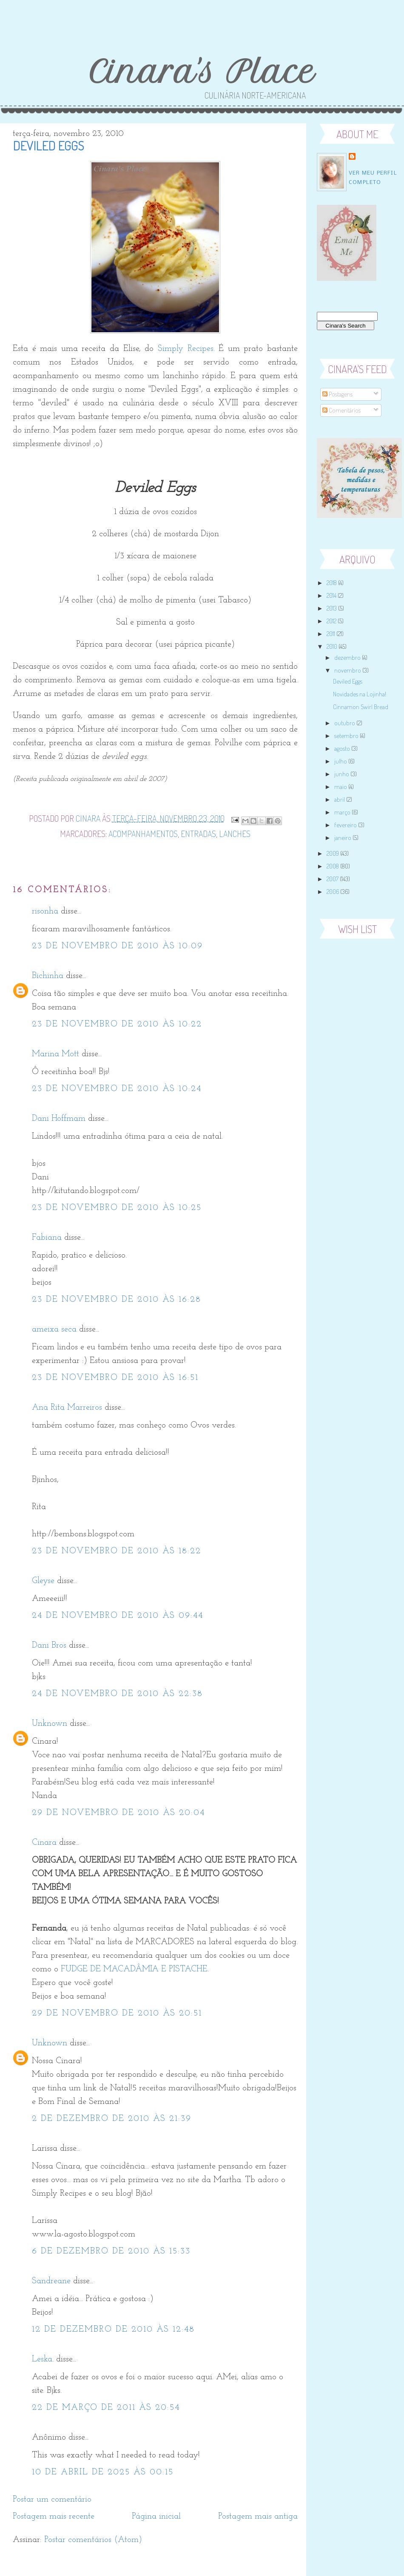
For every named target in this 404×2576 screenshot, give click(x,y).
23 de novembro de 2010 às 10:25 (117, 1208)
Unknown (49, 1723)
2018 (332, 583)
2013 (332, 608)
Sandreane (51, 2281)
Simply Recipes (185, 349)
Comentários (341, 410)
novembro (348, 670)
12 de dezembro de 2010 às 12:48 (113, 2329)
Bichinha (47, 976)
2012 (332, 621)
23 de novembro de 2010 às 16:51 (115, 1378)
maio (341, 787)
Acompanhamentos (143, 833)
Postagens (337, 394)
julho (341, 761)
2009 (333, 853)
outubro (345, 723)
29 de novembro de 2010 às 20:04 (118, 1813)
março (343, 812)
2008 (333, 866)
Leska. (43, 2359)
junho (342, 774)
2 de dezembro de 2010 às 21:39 (111, 2119)
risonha (45, 911)
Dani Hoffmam (58, 1118)
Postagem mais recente (53, 2516)
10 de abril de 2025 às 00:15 (103, 2472)
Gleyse (43, 1581)
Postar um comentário (52, 2499)
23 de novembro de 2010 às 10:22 (117, 1024)
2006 (333, 892)
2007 (333, 879)
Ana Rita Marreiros (67, 1407)
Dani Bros (49, 1645)
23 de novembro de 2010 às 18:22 (116, 1551)
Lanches (234, 833)
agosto (342, 748)
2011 (331, 634)
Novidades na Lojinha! (359, 694)
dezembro (348, 657)
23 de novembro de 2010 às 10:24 (117, 1089)
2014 (332, 595)
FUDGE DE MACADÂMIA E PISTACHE (134, 1969)
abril (340, 799)
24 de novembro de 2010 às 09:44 (117, 1616)
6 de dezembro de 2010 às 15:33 (111, 2251)
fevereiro (346, 825)
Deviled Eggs (347, 681)
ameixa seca (54, 1329)
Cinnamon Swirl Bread (360, 707)
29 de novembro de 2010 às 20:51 (117, 2013)
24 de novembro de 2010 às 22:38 (117, 1694)
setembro (347, 736)
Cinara (44, 1842)
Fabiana (47, 1237)
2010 (333, 646)
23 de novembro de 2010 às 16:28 (116, 1299)
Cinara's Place (202, 72)
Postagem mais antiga (258, 2516)
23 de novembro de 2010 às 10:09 (117, 946)
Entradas (198, 833)
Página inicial (156, 2516)
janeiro (343, 838)
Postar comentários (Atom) (93, 2540)
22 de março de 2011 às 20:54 (106, 2408)
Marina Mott (55, 1054)
